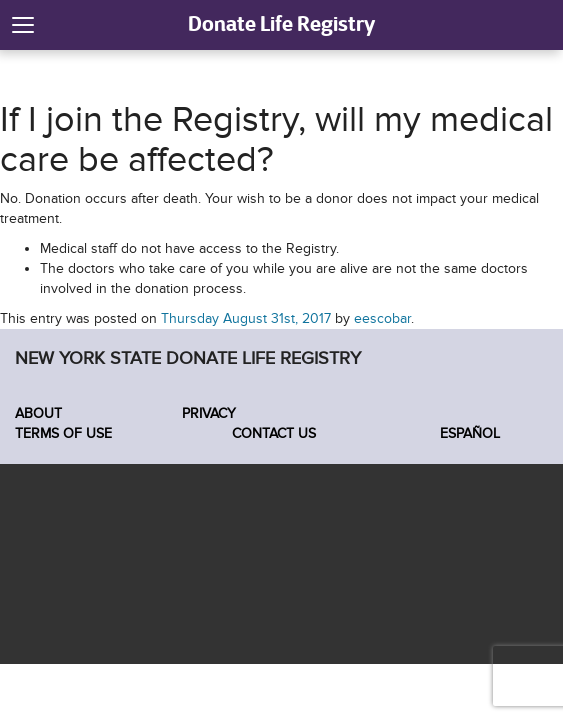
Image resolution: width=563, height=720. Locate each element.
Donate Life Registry (281, 23)
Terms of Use (63, 433)
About (38, 413)
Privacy (209, 413)
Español (468, 433)
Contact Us (274, 433)
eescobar (382, 318)
